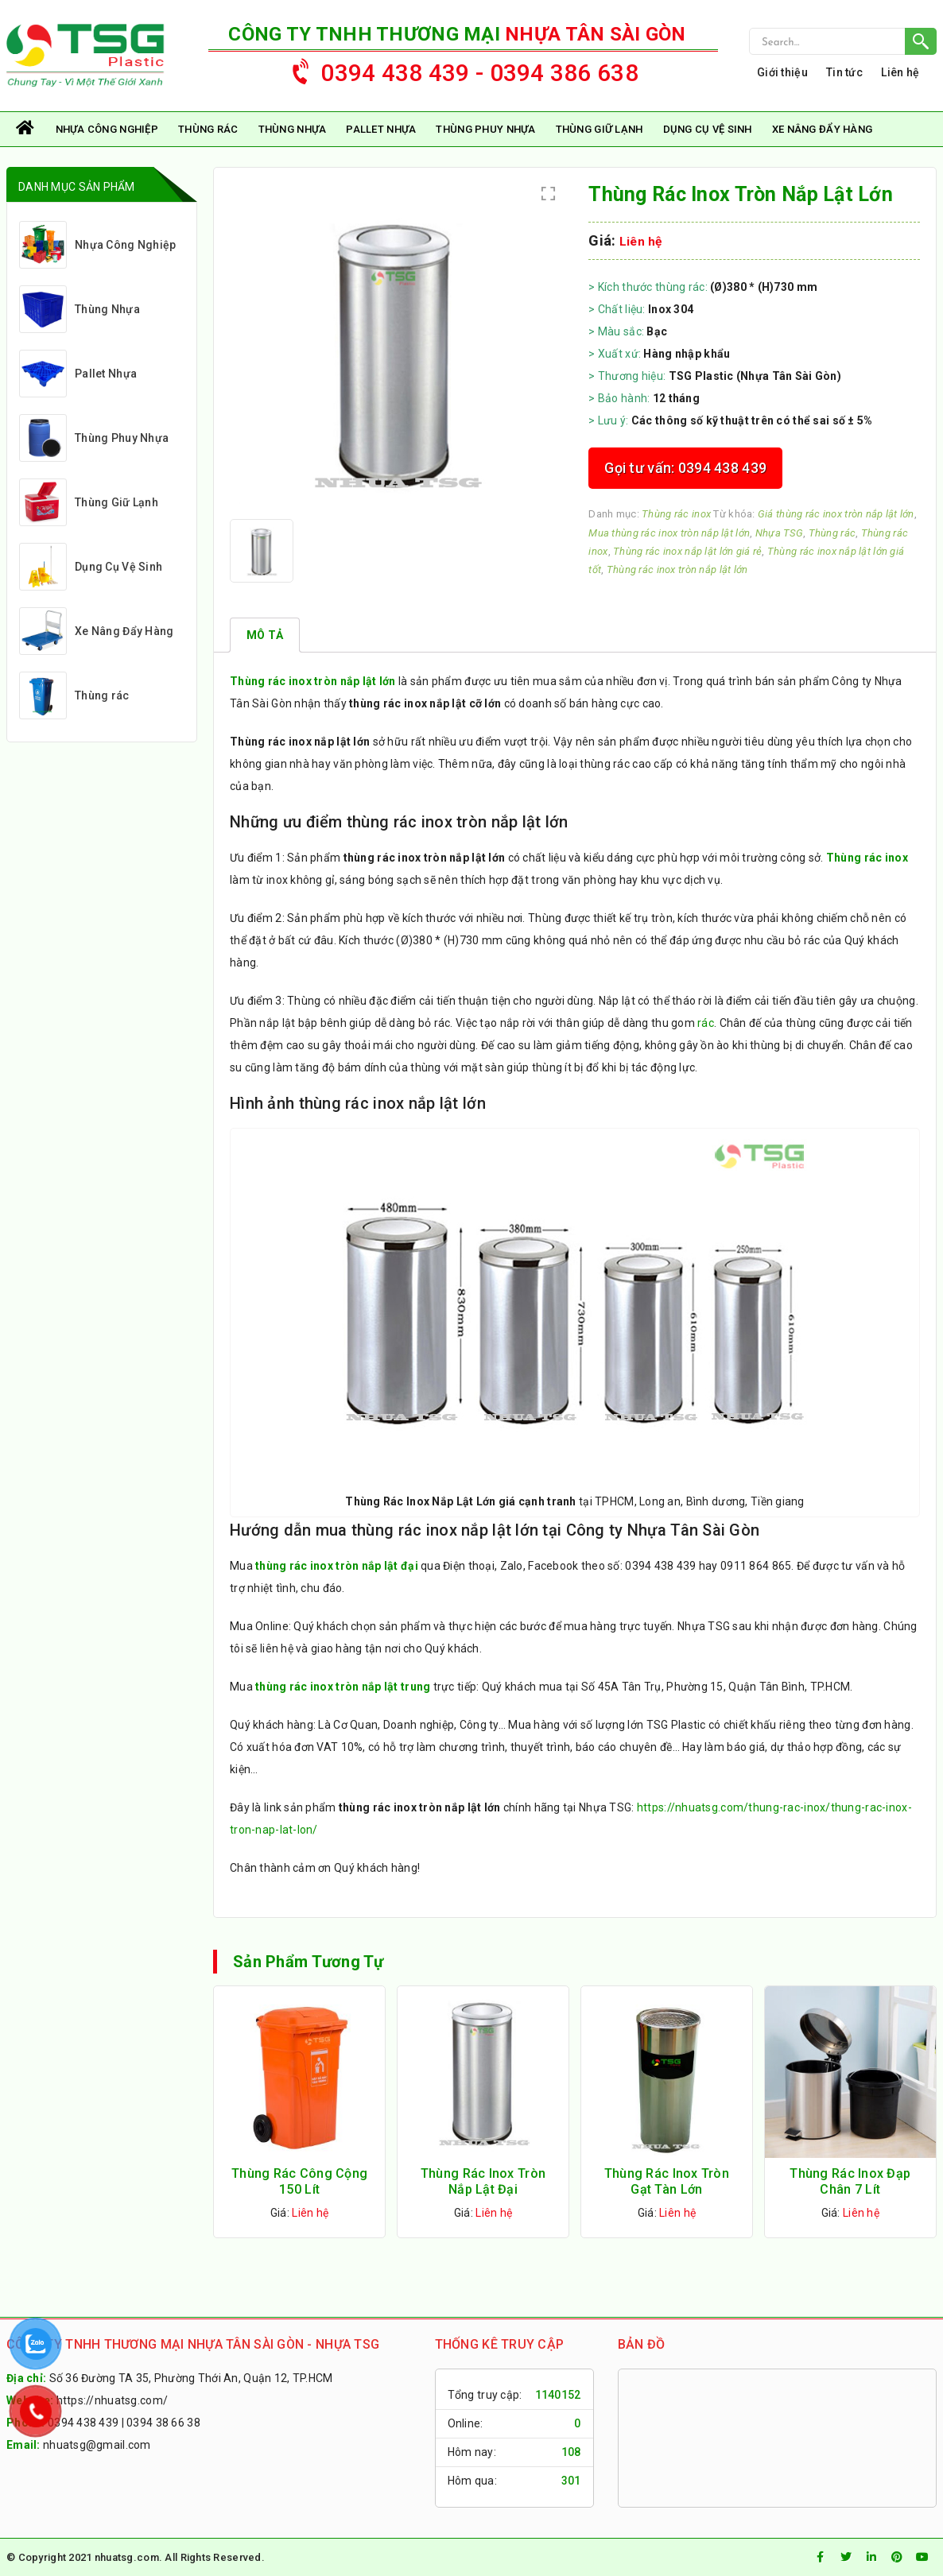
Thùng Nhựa (292, 129)
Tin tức (844, 72)
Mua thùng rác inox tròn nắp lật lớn (669, 533)
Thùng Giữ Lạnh (599, 129)
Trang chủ (26, 129)
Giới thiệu (782, 72)
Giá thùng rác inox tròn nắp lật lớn (836, 514)
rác (705, 1023)
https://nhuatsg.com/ (112, 2400)
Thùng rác (208, 129)
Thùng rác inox (676, 514)
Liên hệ (900, 72)
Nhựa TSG (779, 533)
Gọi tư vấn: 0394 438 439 (685, 467)
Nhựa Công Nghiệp (107, 129)
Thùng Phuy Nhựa (485, 129)
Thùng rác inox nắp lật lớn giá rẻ (687, 551)
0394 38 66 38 (163, 2422)
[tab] (265, 635)
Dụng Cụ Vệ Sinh (707, 129)
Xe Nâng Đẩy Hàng (822, 129)
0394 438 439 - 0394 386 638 (457, 69)
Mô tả (264, 635)
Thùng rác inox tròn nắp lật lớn (677, 569)
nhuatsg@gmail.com (97, 2444)
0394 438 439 (83, 2422)
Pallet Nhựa (381, 129)
